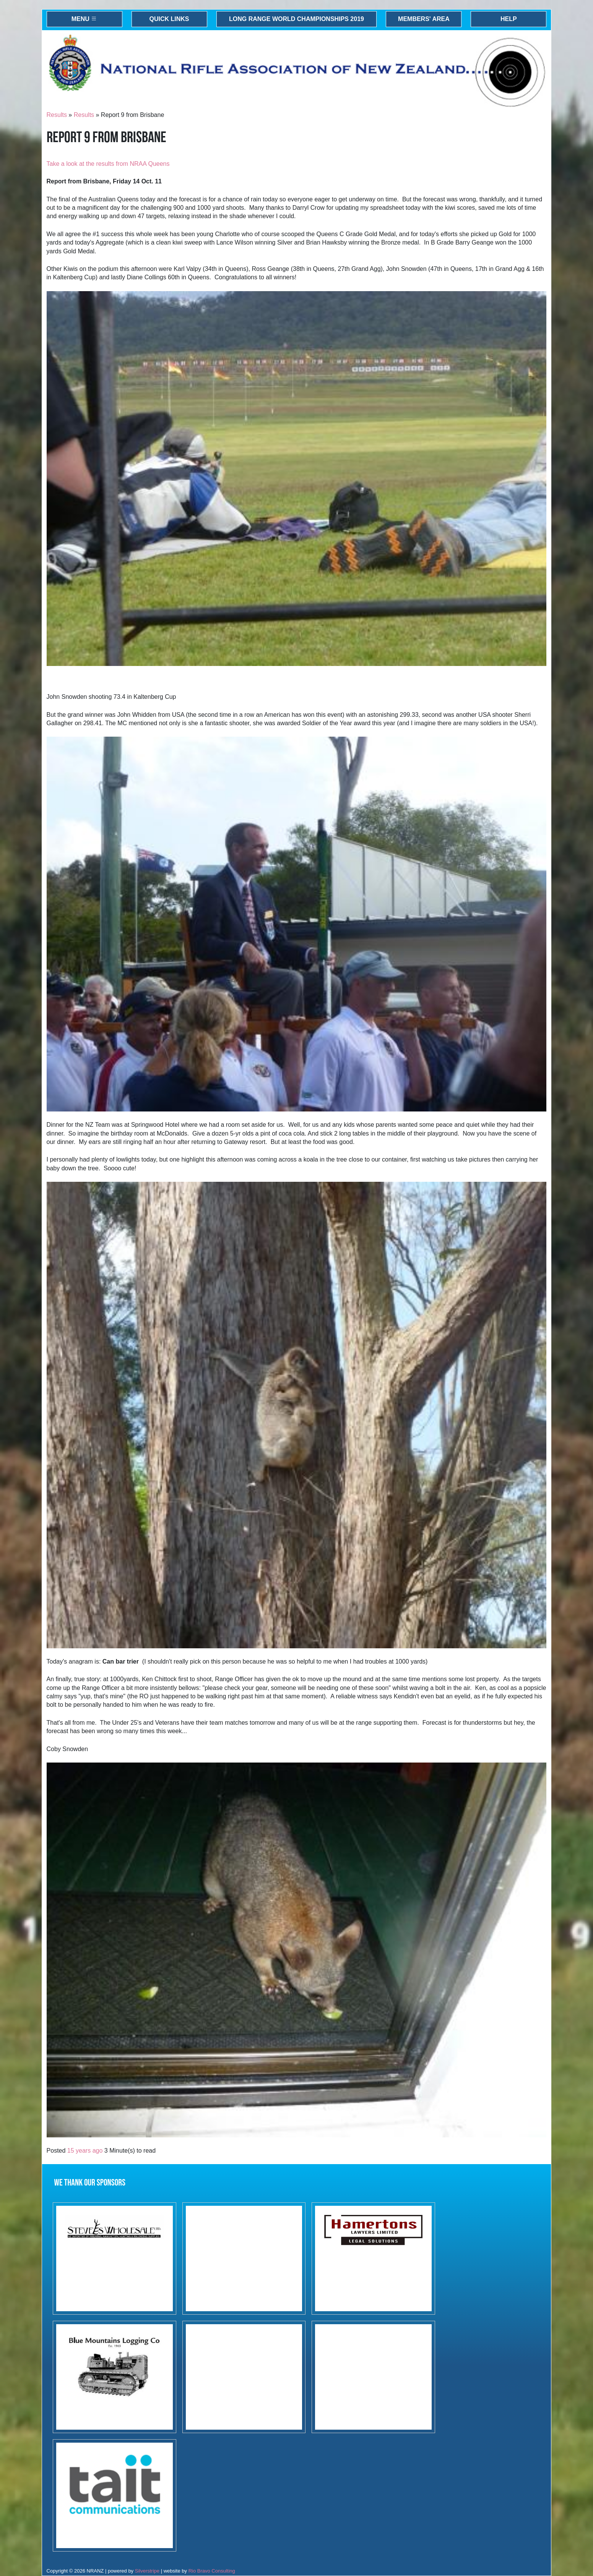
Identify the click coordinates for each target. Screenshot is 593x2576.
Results (57, 115)
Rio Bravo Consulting (211, 2571)
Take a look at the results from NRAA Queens (108, 163)
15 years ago (85, 2150)
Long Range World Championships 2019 (296, 19)
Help (508, 19)
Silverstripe (147, 2571)
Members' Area (424, 19)
